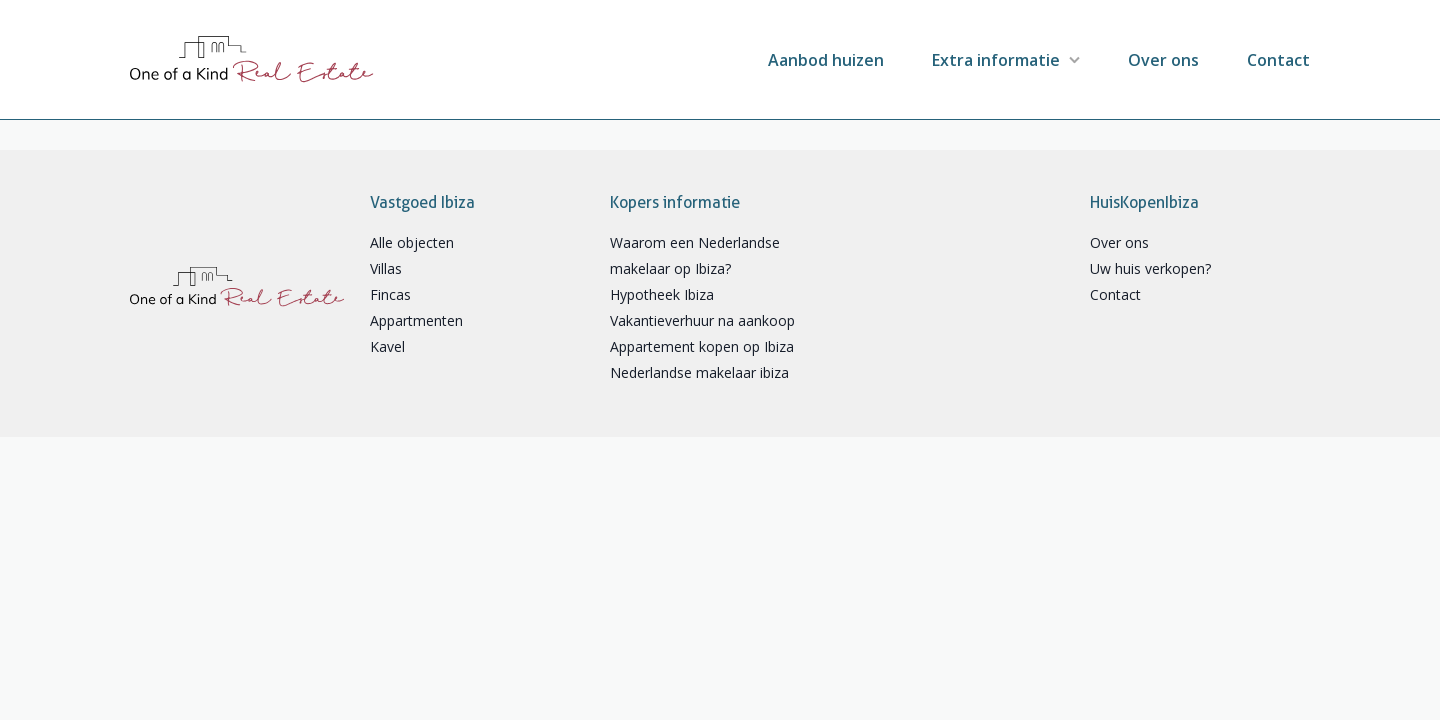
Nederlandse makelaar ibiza (699, 372)
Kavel (387, 346)
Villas (386, 268)
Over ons (1163, 60)
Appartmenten (416, 320)
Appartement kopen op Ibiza (702, 346)
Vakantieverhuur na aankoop (702, 320)
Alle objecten (412, 242)
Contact (1278, 60)
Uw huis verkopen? (1150, 268)
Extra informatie (996, 60)
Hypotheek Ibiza (662, 294)
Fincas (390, 294)
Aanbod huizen (826, 60)
